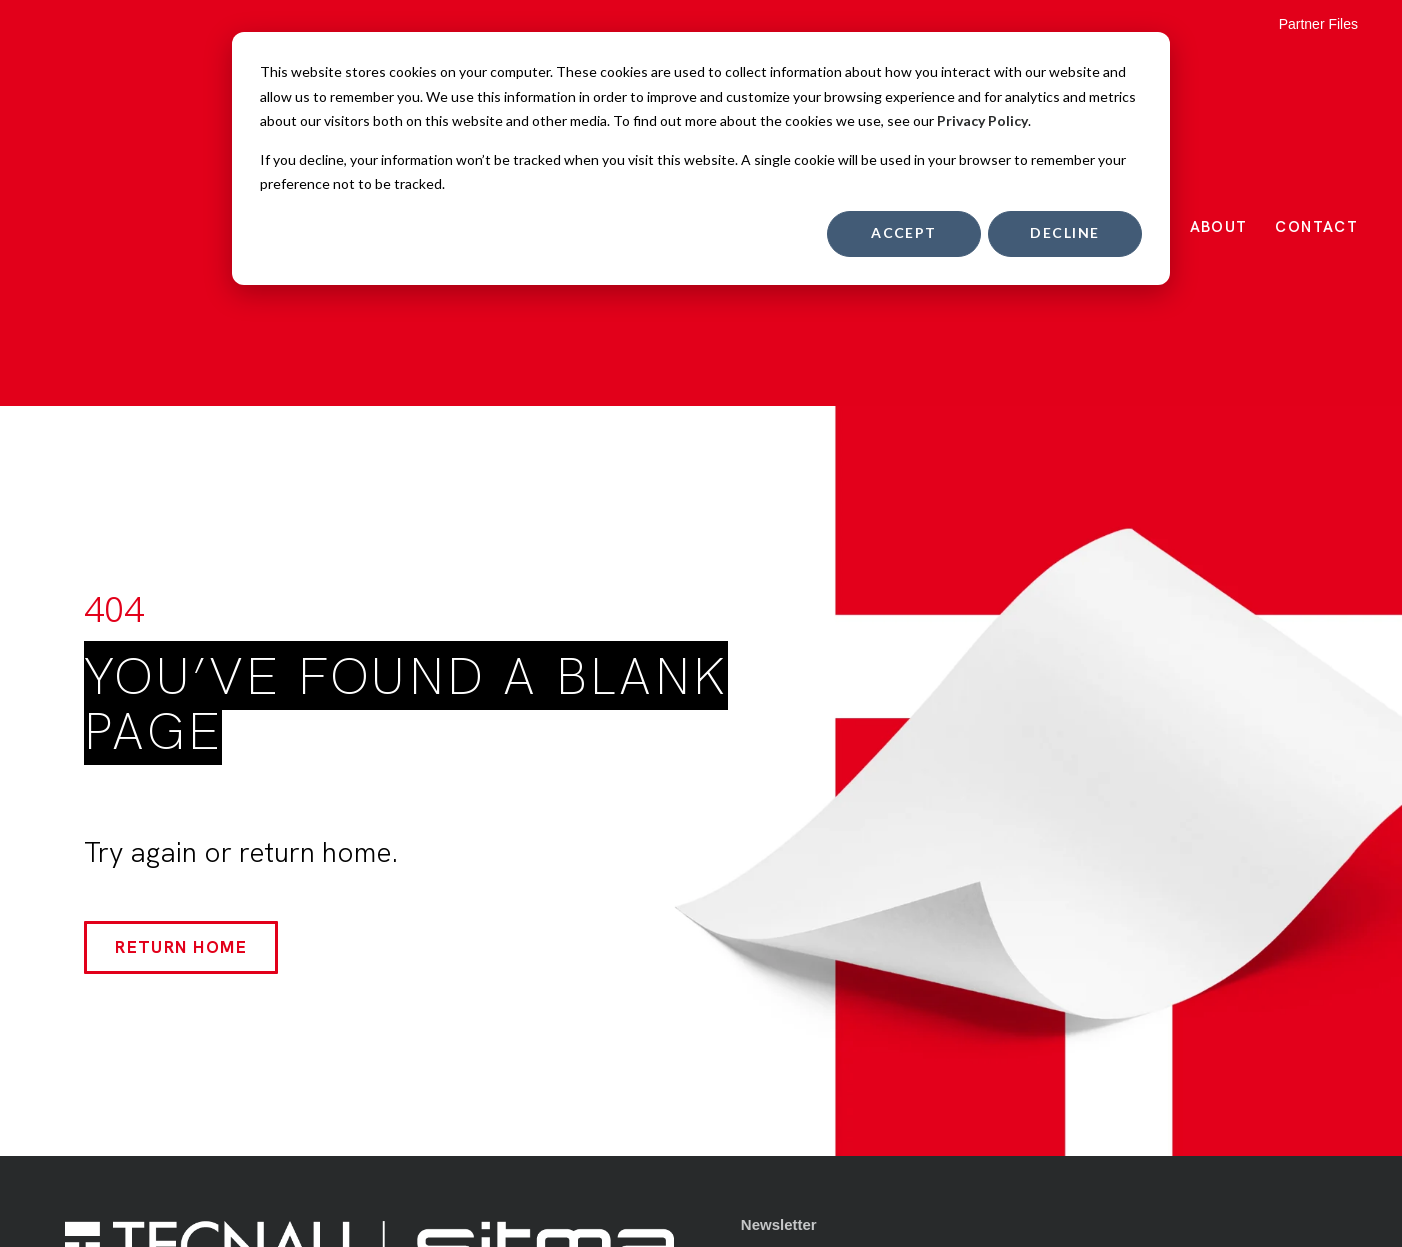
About (1219, 87)
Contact (1316, 87)
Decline (1064, 232)
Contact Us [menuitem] (780, 1078)
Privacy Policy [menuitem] (792, 1045)
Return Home (181, 667)
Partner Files (1318, 24)
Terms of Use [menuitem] (788, 1011)
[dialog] (701, 158)
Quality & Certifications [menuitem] (824, 978)
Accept (904, 232)
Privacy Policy (982, 120)
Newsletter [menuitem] (779, 945)
